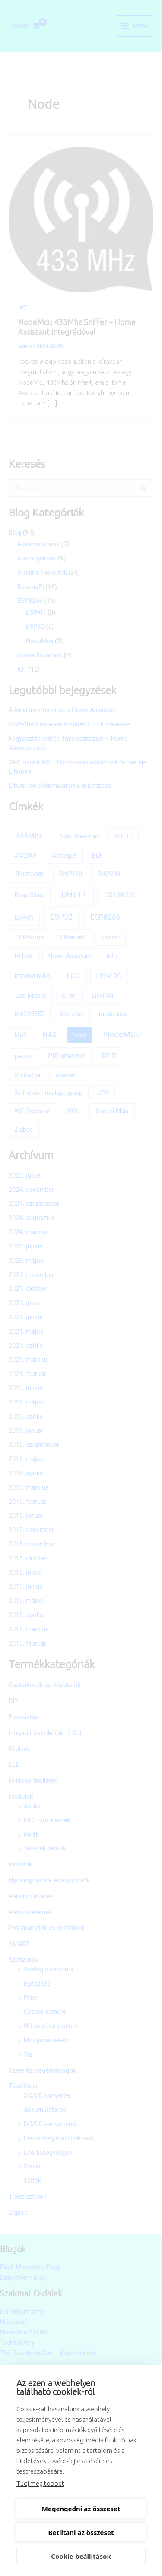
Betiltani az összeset (81, 2532)
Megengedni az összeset (81, 2508)
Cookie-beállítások (81, 2556)
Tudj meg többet (40, 2483)
